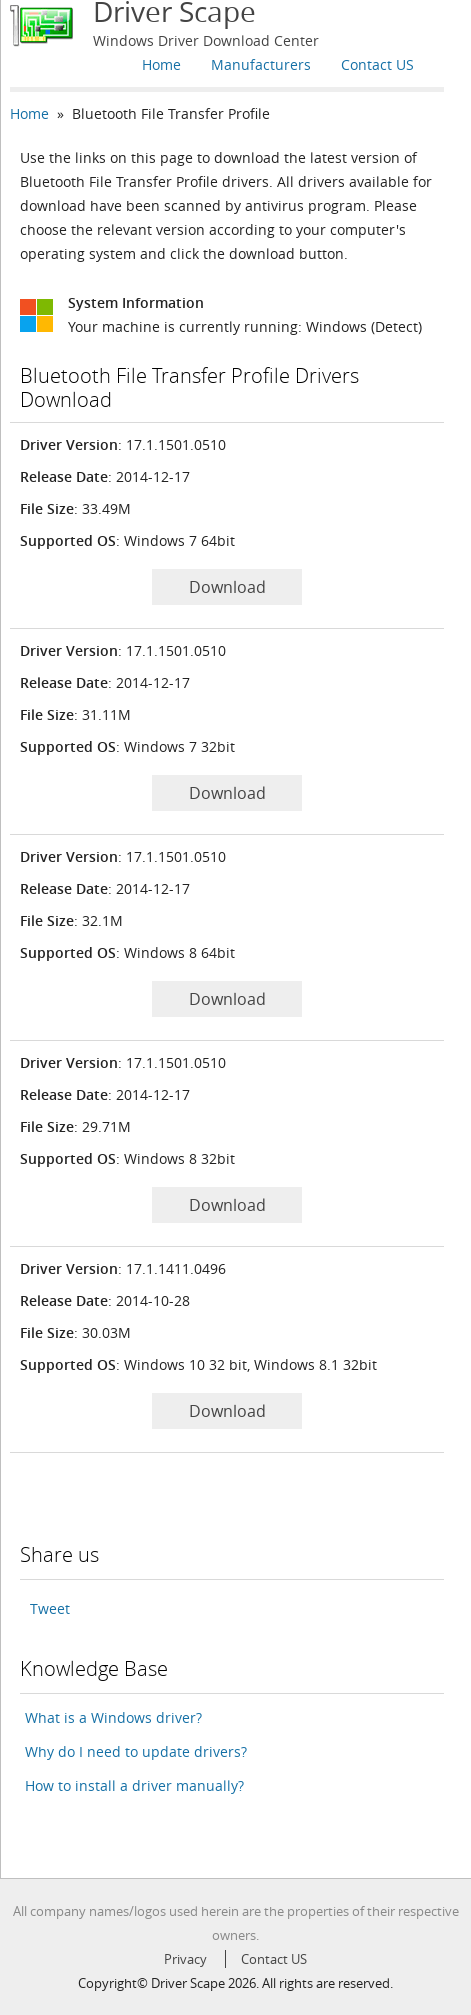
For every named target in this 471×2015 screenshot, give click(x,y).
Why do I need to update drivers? (136, 1751)
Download (227, 587)
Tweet (50, 1608)
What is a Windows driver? (113, 1717)
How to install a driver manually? (134, 1785)
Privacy (185, 1959)
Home (161, 64)
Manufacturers (261, 64)
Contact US (377, 64)
